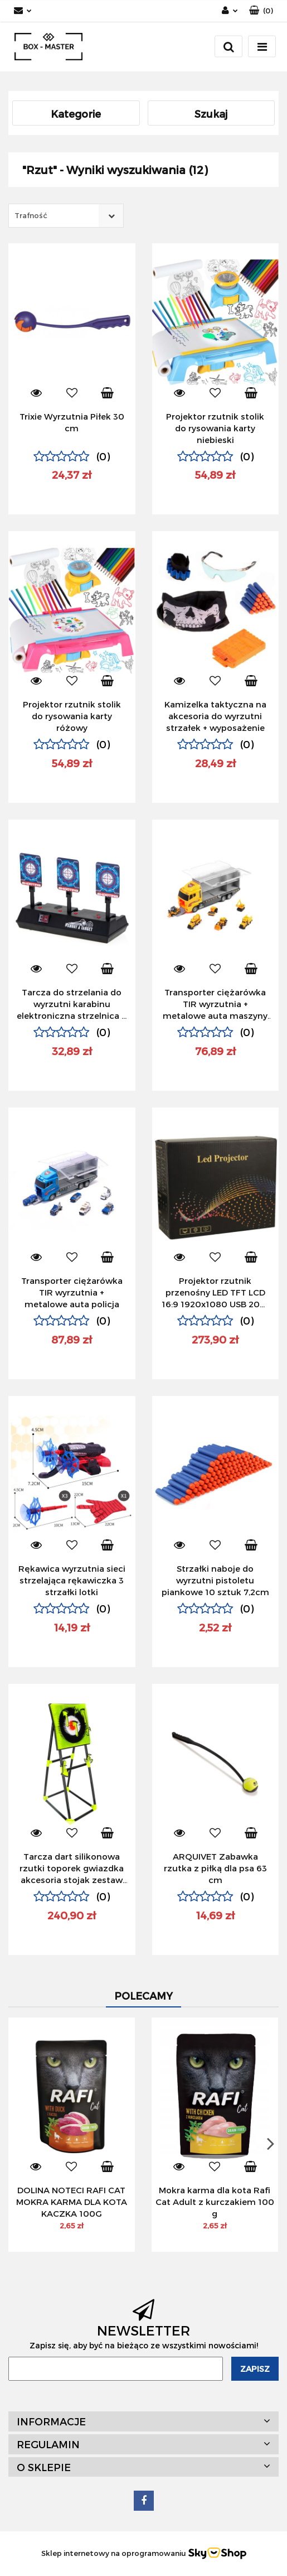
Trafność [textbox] (30, 215)
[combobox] (66, 216)
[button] (261, 11)
